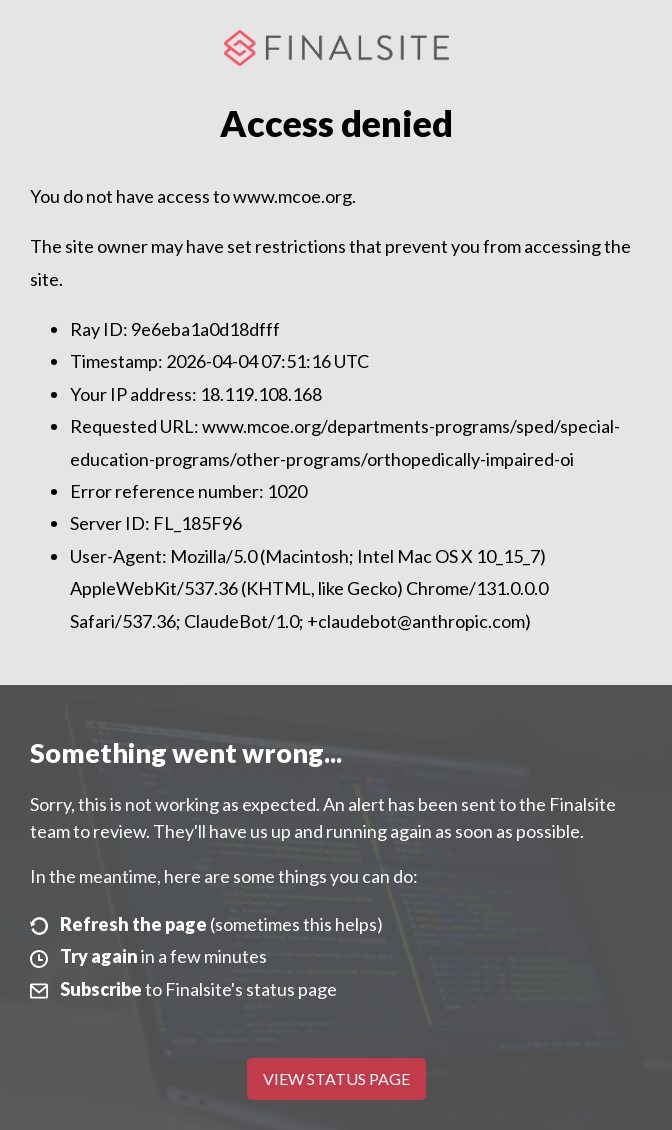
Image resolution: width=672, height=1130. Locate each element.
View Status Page (336, 1078)
